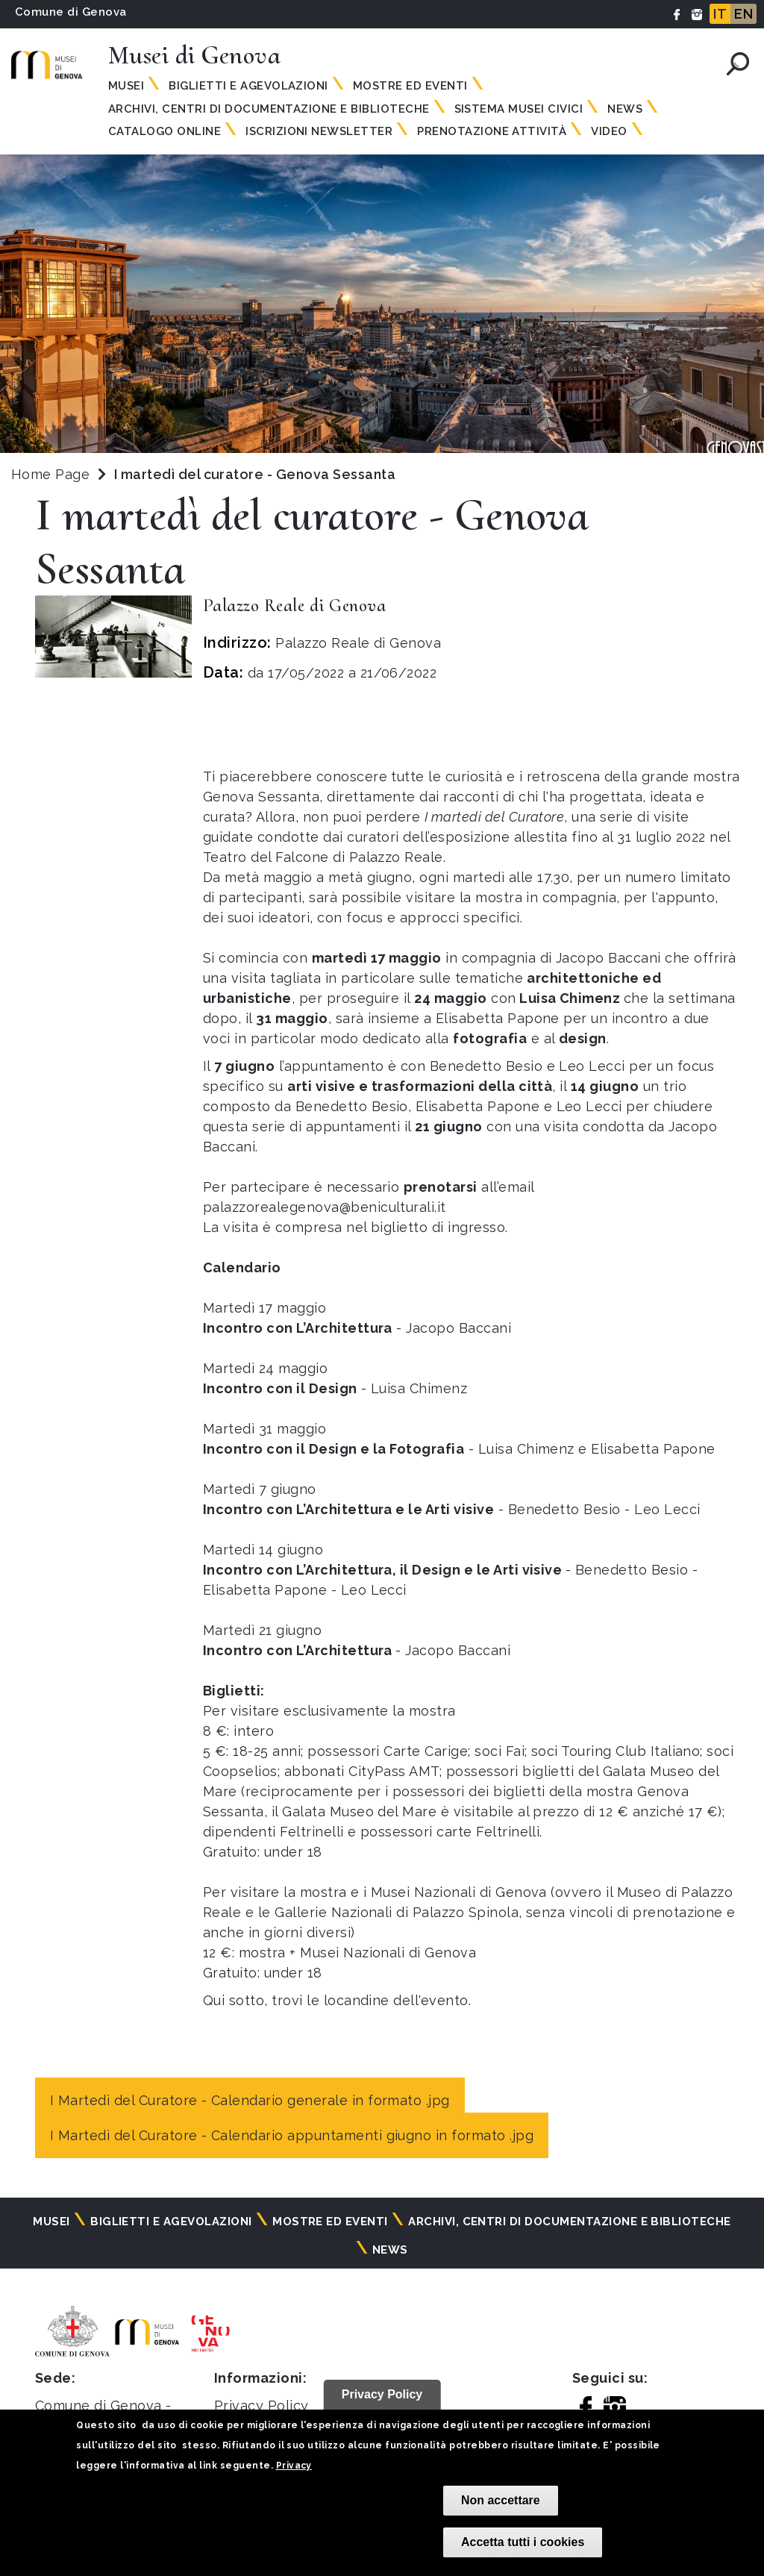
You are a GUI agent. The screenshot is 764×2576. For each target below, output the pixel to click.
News (624, 109)
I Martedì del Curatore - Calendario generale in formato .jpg (250, 2100)
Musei (126, 86)
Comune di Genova (71, 12)
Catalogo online (164, 131)
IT (720, 14)
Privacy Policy (261, 2405)
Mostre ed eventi (410, 86)
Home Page (50, 474)
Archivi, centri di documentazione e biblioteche (269, 109)
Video (609, 131)
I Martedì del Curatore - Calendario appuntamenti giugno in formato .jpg (291, 2135)
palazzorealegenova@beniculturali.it (324, 1207)
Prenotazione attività (491, 131)
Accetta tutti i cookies (522, 2542)
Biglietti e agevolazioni (248, 86)
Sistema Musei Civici (518, 109)
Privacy (294, 2465)
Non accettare (500, 2500)
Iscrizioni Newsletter (318, 131)
